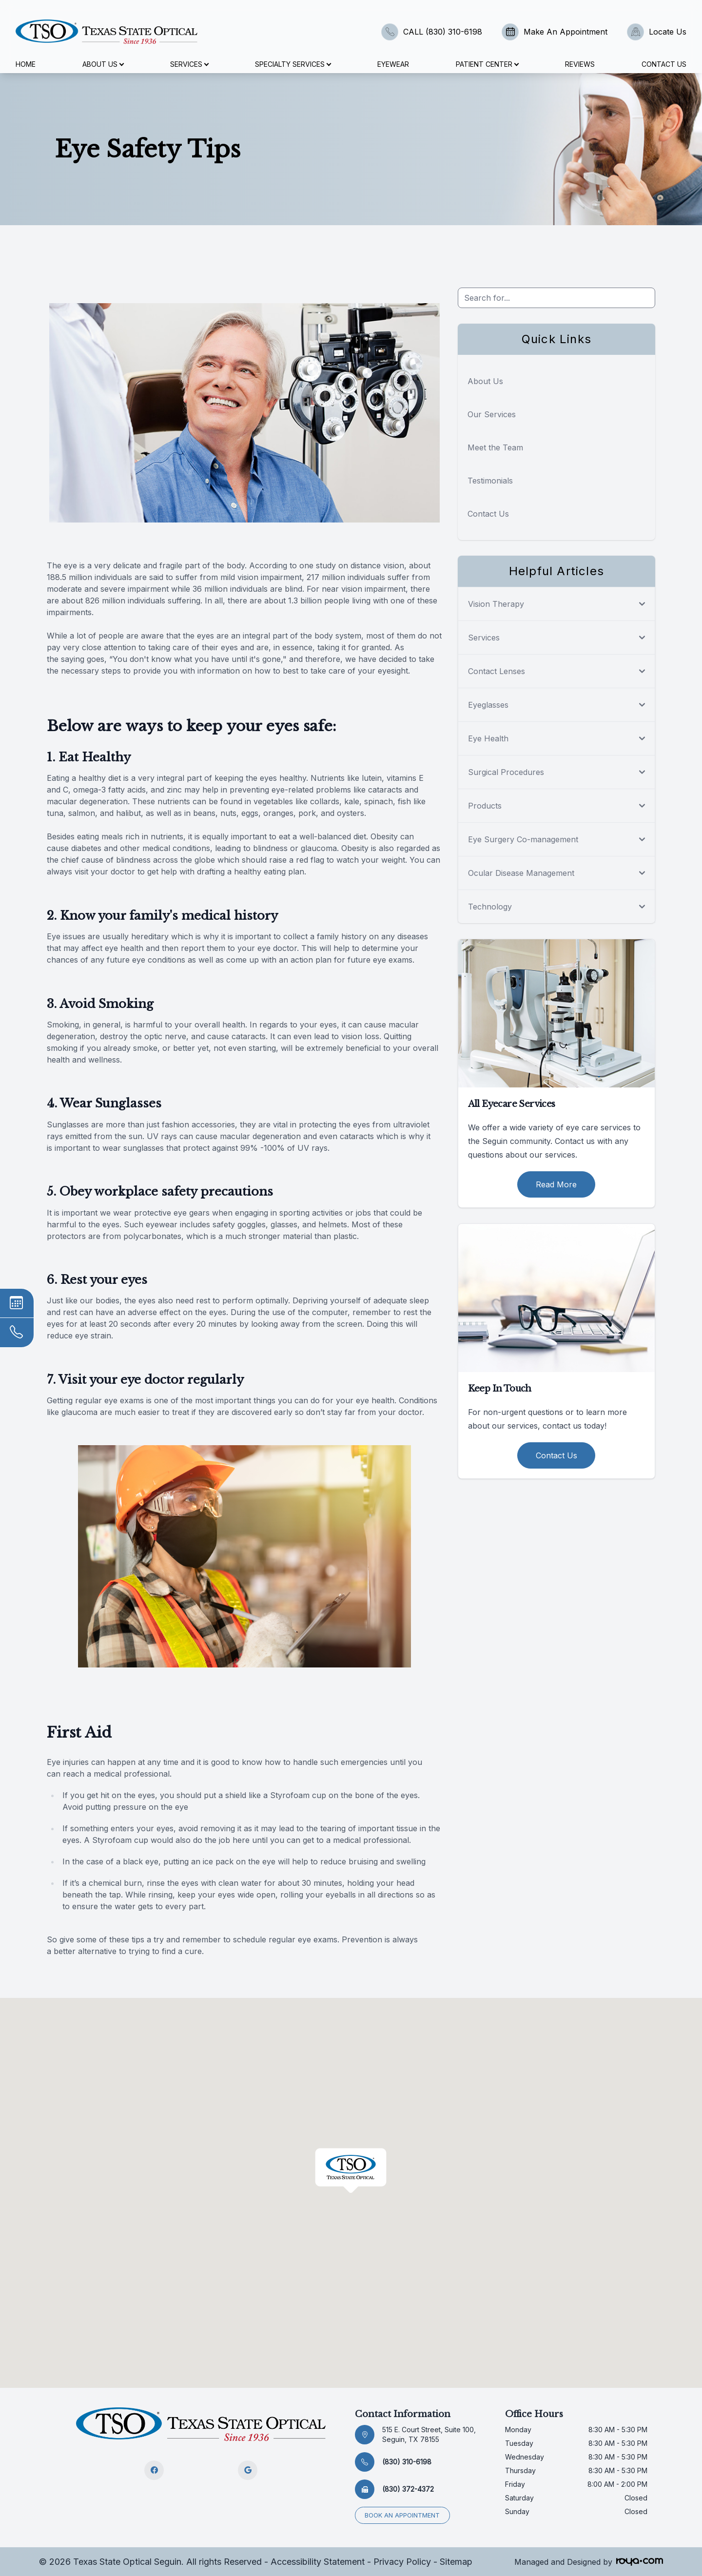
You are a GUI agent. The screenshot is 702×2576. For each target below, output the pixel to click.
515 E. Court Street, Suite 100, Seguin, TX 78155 (429, 2434)
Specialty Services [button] (293, 64)
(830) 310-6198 (406, 2462)
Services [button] (189, 64)
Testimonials (490, 480)
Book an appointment (402, 2514)
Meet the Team (495, 447)
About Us (485, 381)
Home (26, 64)
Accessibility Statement (318, 2561)
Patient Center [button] (487, 64)
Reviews (580, 64)
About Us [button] (102, 64)
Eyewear (393, 64)
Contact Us (664, 64)
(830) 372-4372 (408, 2489)
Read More (556, 1184)
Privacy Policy (402, 2561)
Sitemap (456, 2561)
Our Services (492, 414)
